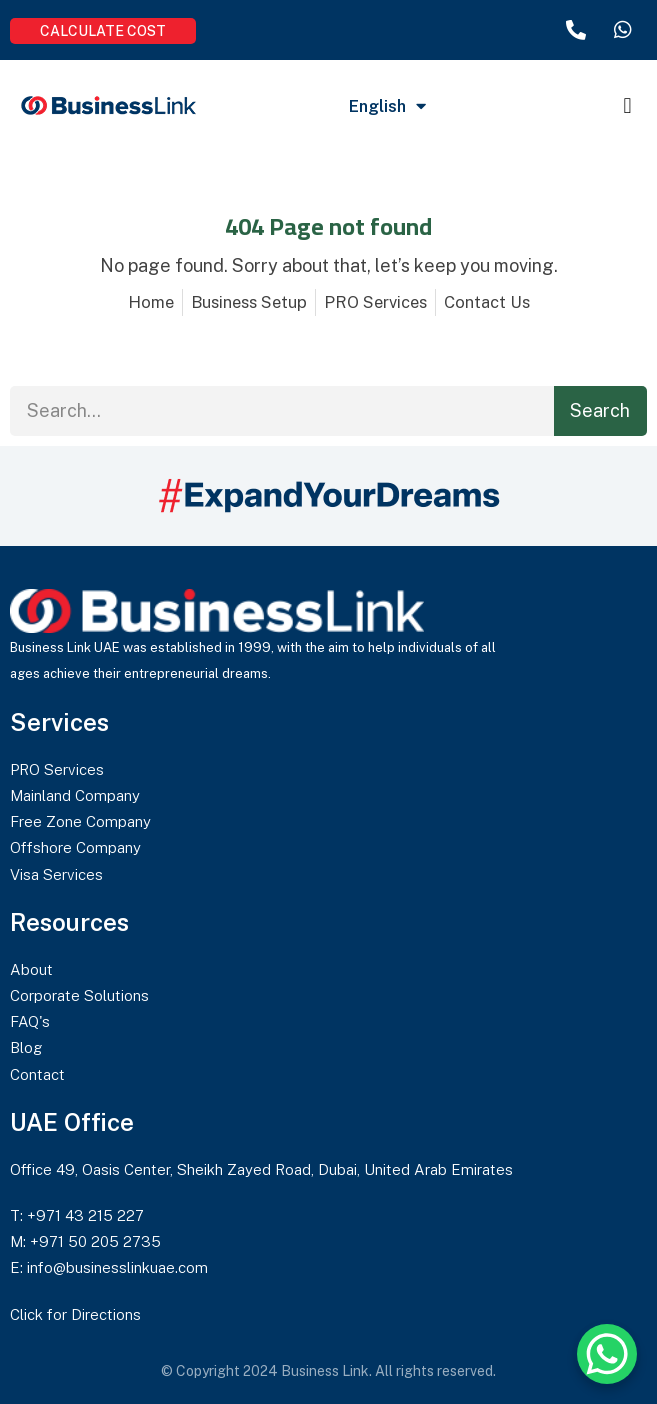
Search (600, 410)
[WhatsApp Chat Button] (607, 1354)
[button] (627, 105)
